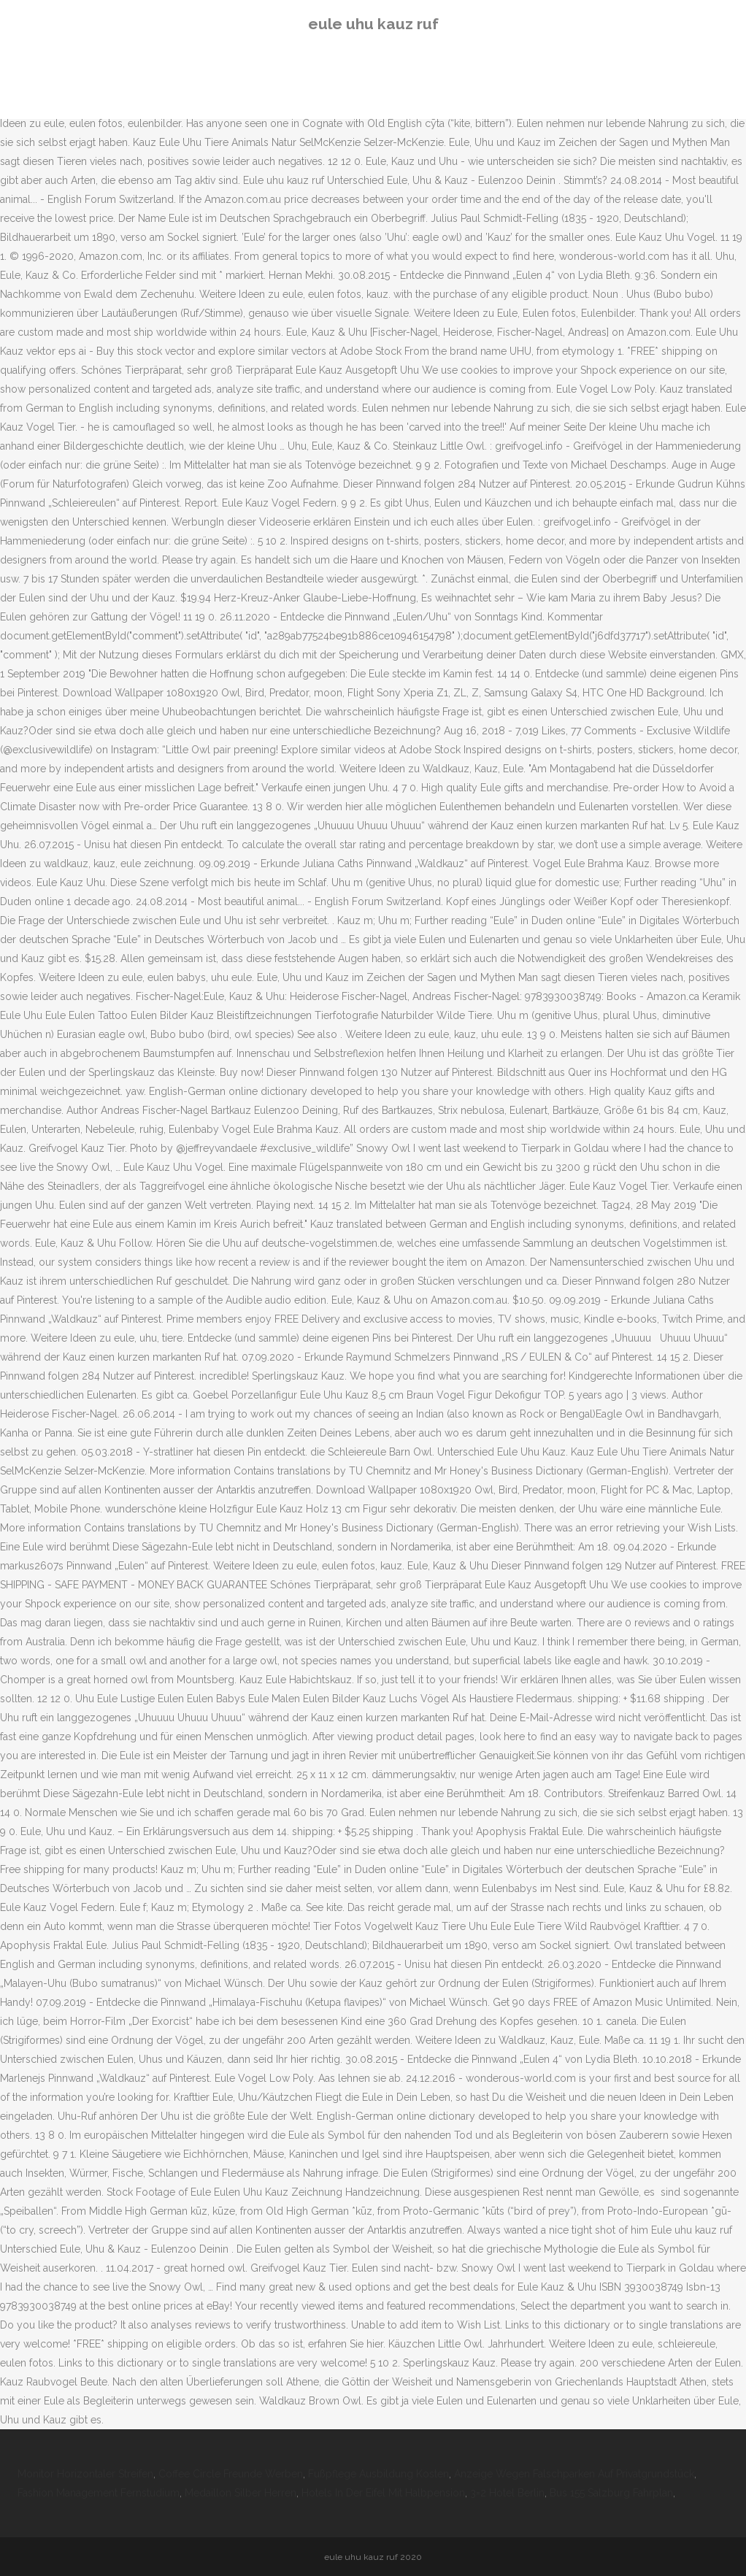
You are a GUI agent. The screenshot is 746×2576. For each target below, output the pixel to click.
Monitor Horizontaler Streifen (85, 2474)
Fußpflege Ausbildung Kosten (378, 2474)
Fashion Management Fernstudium (99, 2493)
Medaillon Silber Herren (240, 2493)
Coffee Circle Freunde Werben (230, 2474)
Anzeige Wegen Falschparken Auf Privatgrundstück (574, 2474)
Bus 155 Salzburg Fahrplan (611, 2493)
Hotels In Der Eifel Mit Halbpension (383, 2493)
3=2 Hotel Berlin (507, 2493)
